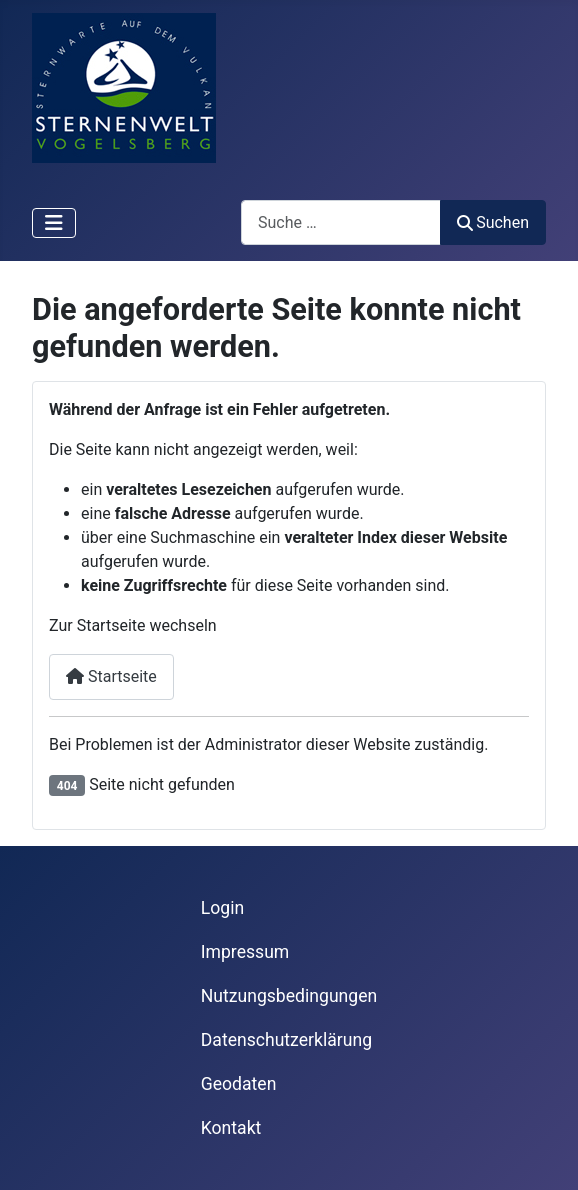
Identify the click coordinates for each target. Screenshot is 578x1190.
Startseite (111, 676)
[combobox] (341, 222)
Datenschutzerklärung (286, 1040)
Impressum (245, 952)
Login (222, 908)
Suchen (493, 222)
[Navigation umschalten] (54, 223)
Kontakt (231, 1128)
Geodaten (239, 1084)
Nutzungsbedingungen (289, 996)
